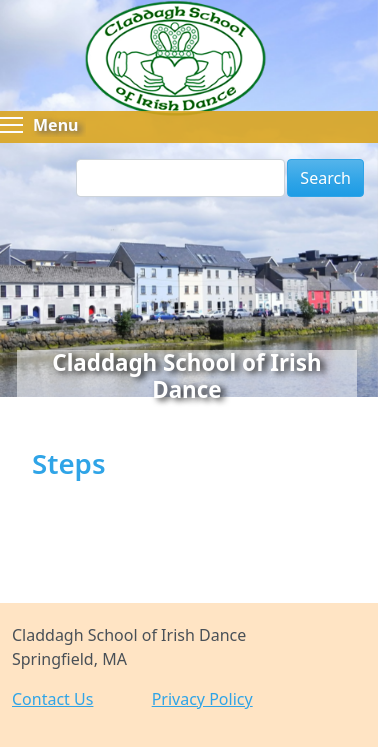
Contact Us (52, 699)
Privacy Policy (202, 699)
